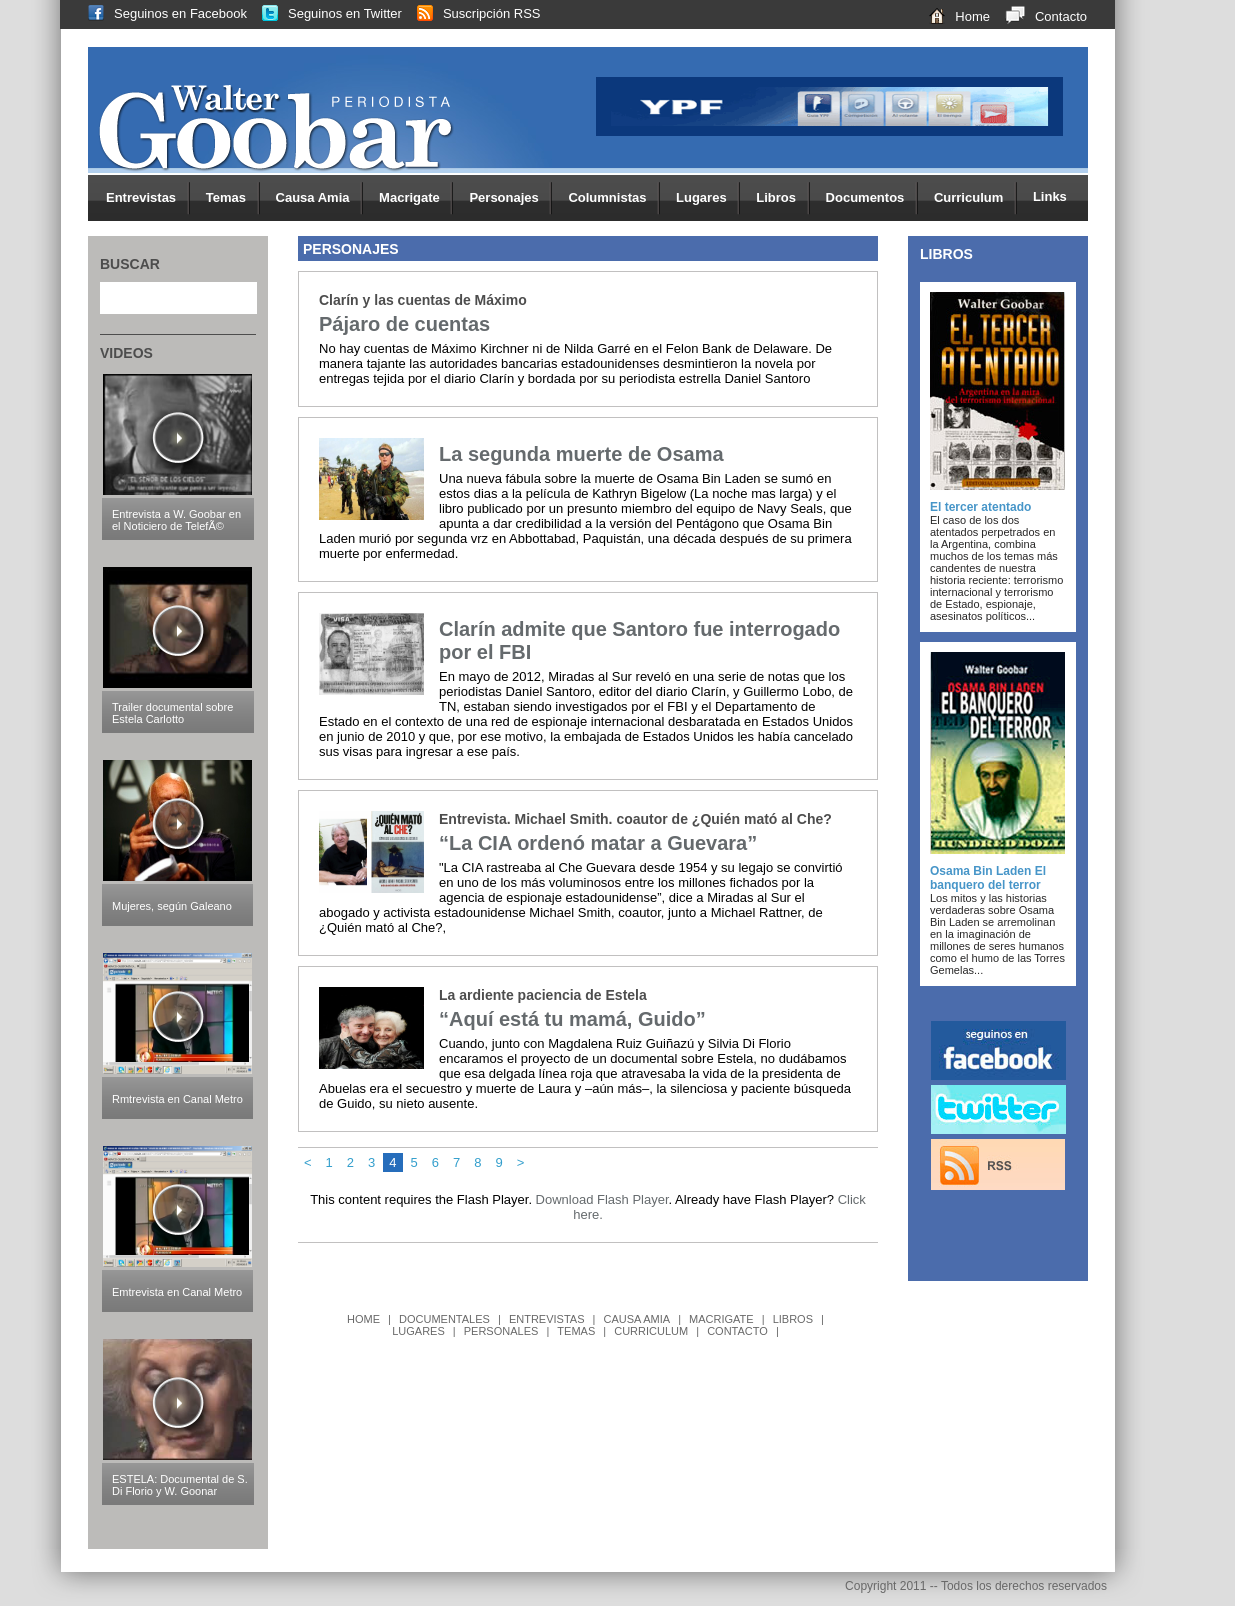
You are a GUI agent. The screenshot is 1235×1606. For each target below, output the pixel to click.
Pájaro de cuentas (404, 324)
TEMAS (576, 1331)
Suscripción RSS (471, 13)
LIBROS (793, 1319)
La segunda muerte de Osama (581, 454)
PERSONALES (501, 1331)
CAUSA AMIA (636, 1319)
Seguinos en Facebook (160, 13)
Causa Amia (320, 198)
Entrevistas (148, 198)
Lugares (708, 198)
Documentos (872, 198)
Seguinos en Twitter (324, 13)
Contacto (1038, 16)
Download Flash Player (602, 1199)
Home (952, 16)
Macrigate (416, 198)
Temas (233, 198)
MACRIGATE (721, 1319)
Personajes (510, 198)
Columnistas (614, 198)
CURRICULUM (651, 1331)
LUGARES (418, 1331)
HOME (363, 1319)
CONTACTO (737, 1331)
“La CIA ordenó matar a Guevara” (598, 843)
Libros (782, 198)
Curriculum (975, 198)
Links (1050, 196)
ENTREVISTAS (547, 1319)
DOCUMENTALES (444, 1319)
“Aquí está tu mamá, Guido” (572, 1019)
